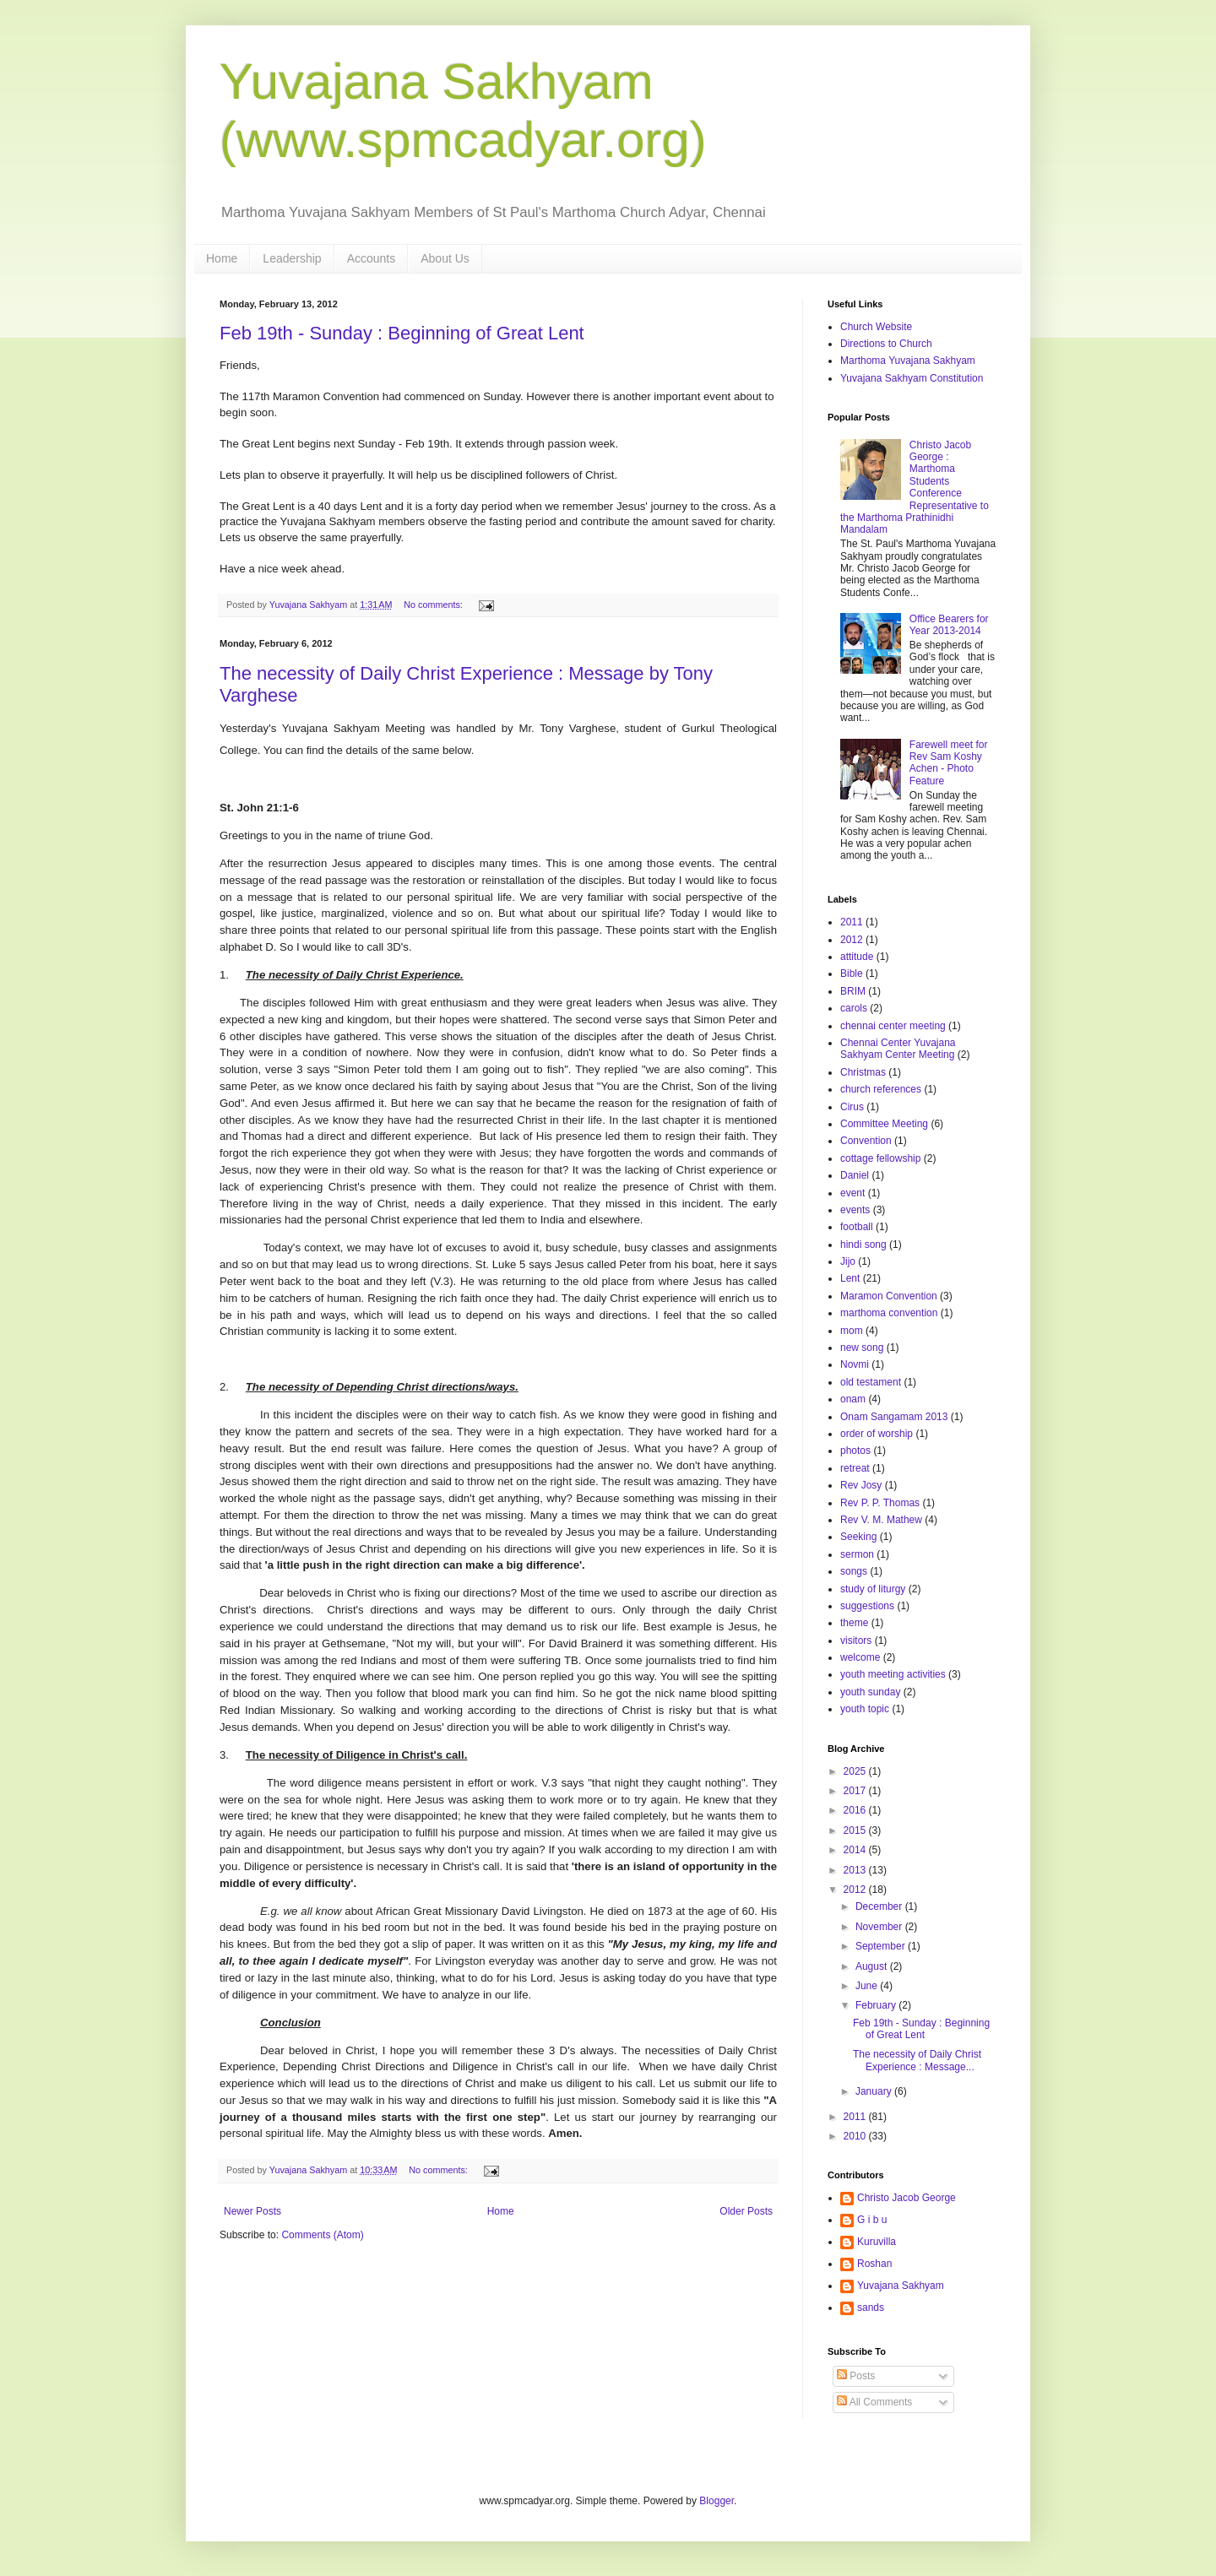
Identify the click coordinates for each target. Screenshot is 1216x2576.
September (881, 1946)
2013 (856, 1870)
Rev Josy (861, 1485)
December (880, 1906)
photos (855, 1450)
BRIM (853, 991)
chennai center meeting (893, 1026)
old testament (870, 1382)
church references (880, 1089)
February (876, 2005)
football (856, 1227)
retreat (855, 1468)
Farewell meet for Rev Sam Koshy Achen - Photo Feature (948, 763)
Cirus (852, 1107)
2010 (856, 2136)
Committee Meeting (884, 1124)
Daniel (854, 1175)
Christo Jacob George (906, 2198)
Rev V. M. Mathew (881, 1520)
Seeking (858, 1537)
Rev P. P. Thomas (880, 1503)
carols (853, 1008)
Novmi (854, 1364)
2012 (851, 940)
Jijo (847, 1261)
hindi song (863, 1244)
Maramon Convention (888, 1296)
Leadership (292, 258)
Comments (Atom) (322, 2235)
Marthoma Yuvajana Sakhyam (907, 360)
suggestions (867, 1606)
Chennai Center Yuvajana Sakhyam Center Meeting (898, 1048)
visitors (855, 1640)
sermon (857, 1554)
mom (851, 1331)
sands (870, 2307)
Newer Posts (252, 2211)
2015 (856, 1830)
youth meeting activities (893, 1674)
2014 (856, 1850)
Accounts (371, 258)
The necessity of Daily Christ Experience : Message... (917, 2060)
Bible (851, 973)
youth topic (864, 1709)
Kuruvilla (876, 2242)
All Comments (874, 2402)
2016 (856, 1810)
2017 (856, 1791)
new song (861, 1347)
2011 (851, 922)
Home (221, 258)
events (855, 1210)
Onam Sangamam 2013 (893, 1417)
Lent (850, 1278)
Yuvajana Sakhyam (900, 2285)
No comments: (434, 604)
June (867, 1986)
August (872, 1966)
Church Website (876, 327)
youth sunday (870, 1692)
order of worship (876, 1434)
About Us (445, 258)
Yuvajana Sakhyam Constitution (911, 378)
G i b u (872, 2220)
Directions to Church (886, 344)
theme (854, 1623)
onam (853, 1399)
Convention (866, 1141)
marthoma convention (888, 1313)
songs (853, 1571)
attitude (856, 957)
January (874, 2091)
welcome (860, 1657)
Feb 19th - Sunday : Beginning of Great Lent (402, 333)
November (880, 1927)
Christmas (863, 1072)
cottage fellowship (880, 1158)
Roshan (874, 2264)
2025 (856, 1771)
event (852, 1193)
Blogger (716, 2501)
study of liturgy (872, 1589)
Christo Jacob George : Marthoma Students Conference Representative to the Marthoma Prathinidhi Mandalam (914, 487)
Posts (856, 2376)
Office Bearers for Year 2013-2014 (949, 625)
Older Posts (746, 2211)
